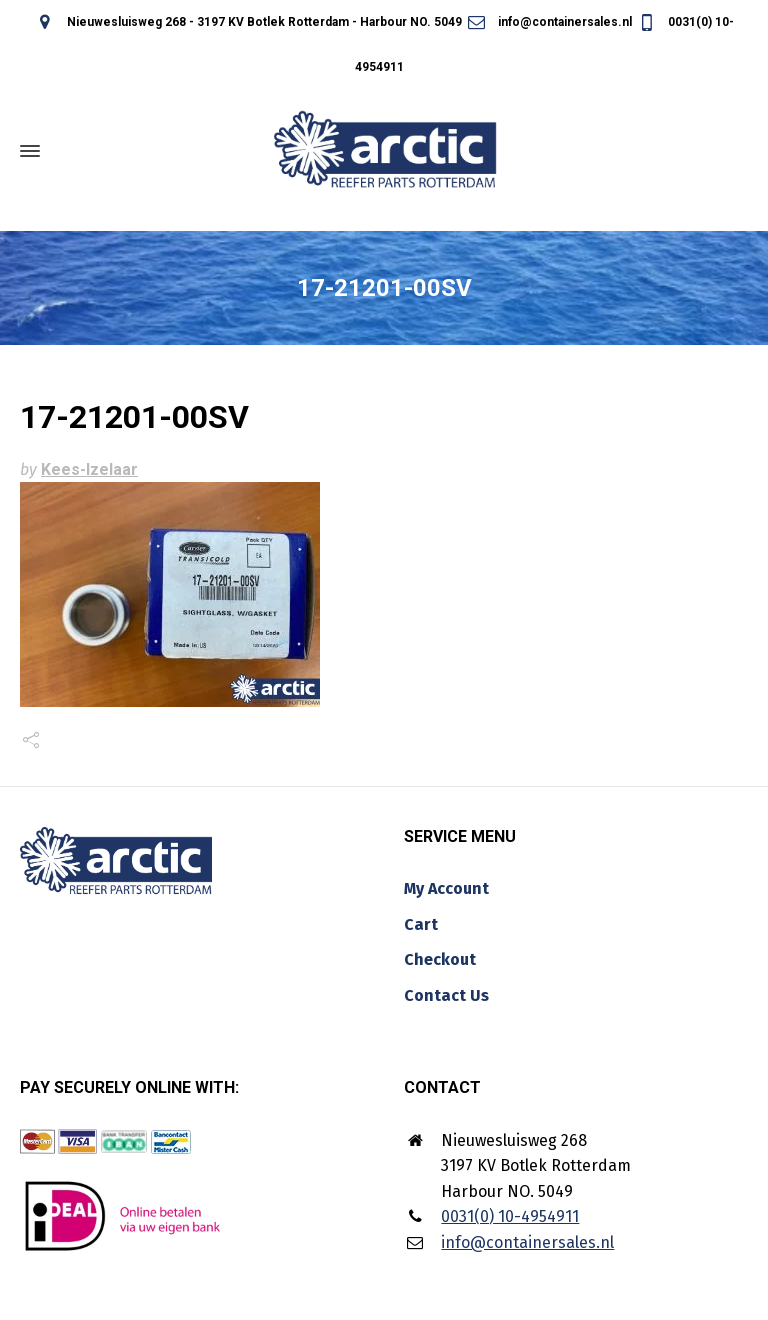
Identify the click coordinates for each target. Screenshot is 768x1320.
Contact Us (446, 995)
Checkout (440, 959)
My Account (446, 888)
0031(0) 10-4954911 (510, 1216)
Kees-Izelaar (89, 469)
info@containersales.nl (548, 22)
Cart (421, 924)
